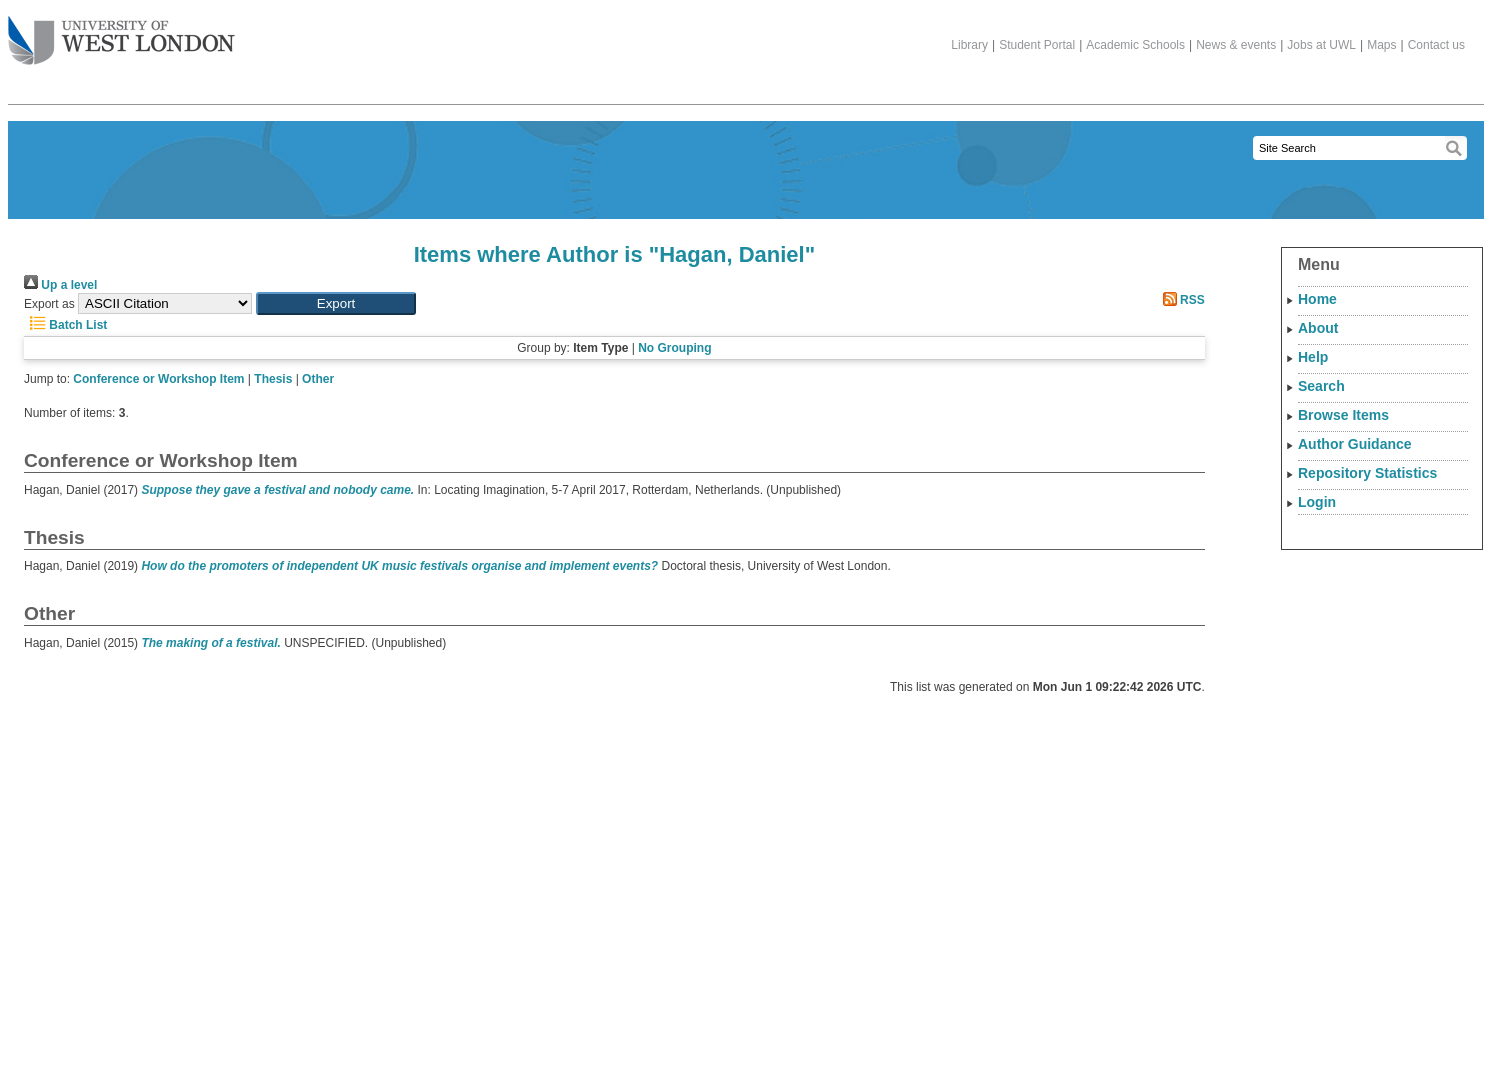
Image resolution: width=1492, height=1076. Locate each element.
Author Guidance (1355, 444)
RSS (1181, 300)
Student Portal (1037, 45)
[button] (336, 303)
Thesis (273, 379)
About (1318, 328)
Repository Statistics (1367, 473)
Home (1317, 299)
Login (1317, 502)
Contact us (1436, 45)
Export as (49, 304)
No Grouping (674, 348)
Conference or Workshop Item (158, 379)
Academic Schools (1135, 45)
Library (969, 45)
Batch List (65, 325)
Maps (1381, 45)
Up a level (60, 285)
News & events (1236, 45)
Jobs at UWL (1321, 45)
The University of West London (121, 33)
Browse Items (1343, 415)
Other (318, 379)
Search (1321, 386)
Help (1313, 357)
